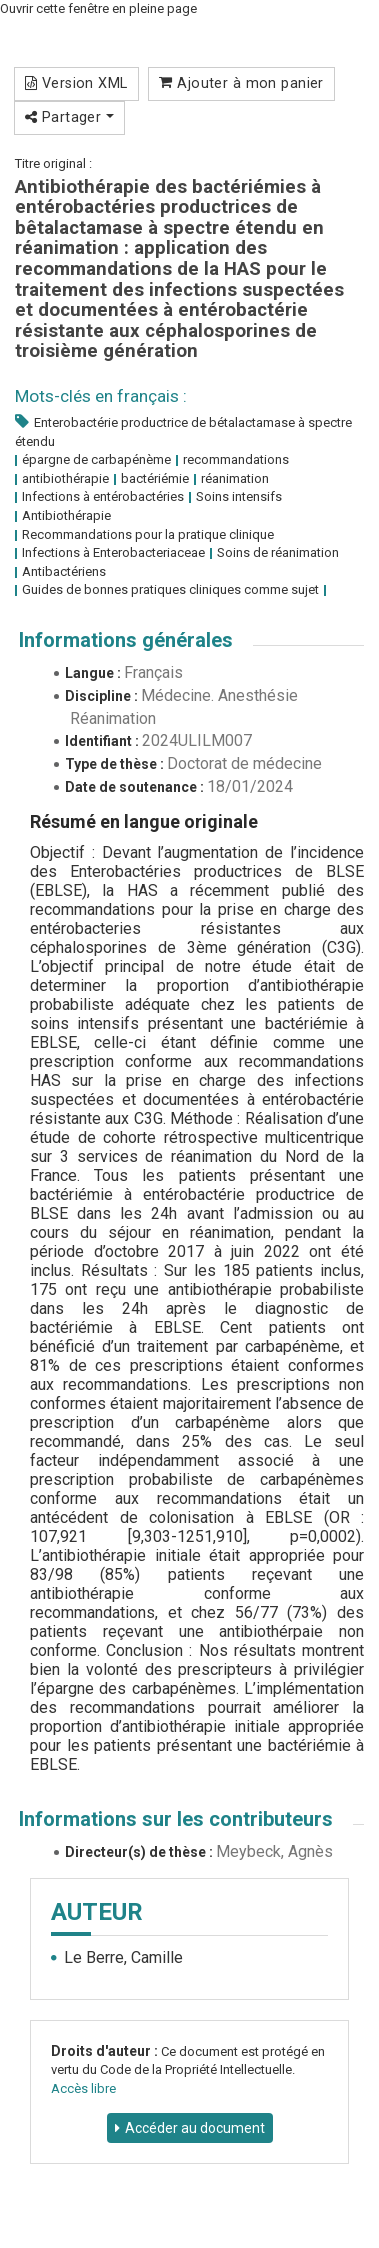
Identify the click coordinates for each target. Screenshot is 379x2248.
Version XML (76, 83)
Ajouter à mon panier (241, 83)
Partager (69, 117)
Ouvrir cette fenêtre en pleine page (98, 8)
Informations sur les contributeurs (176, 1819)
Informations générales (126, 640)
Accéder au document (195, 2128)
